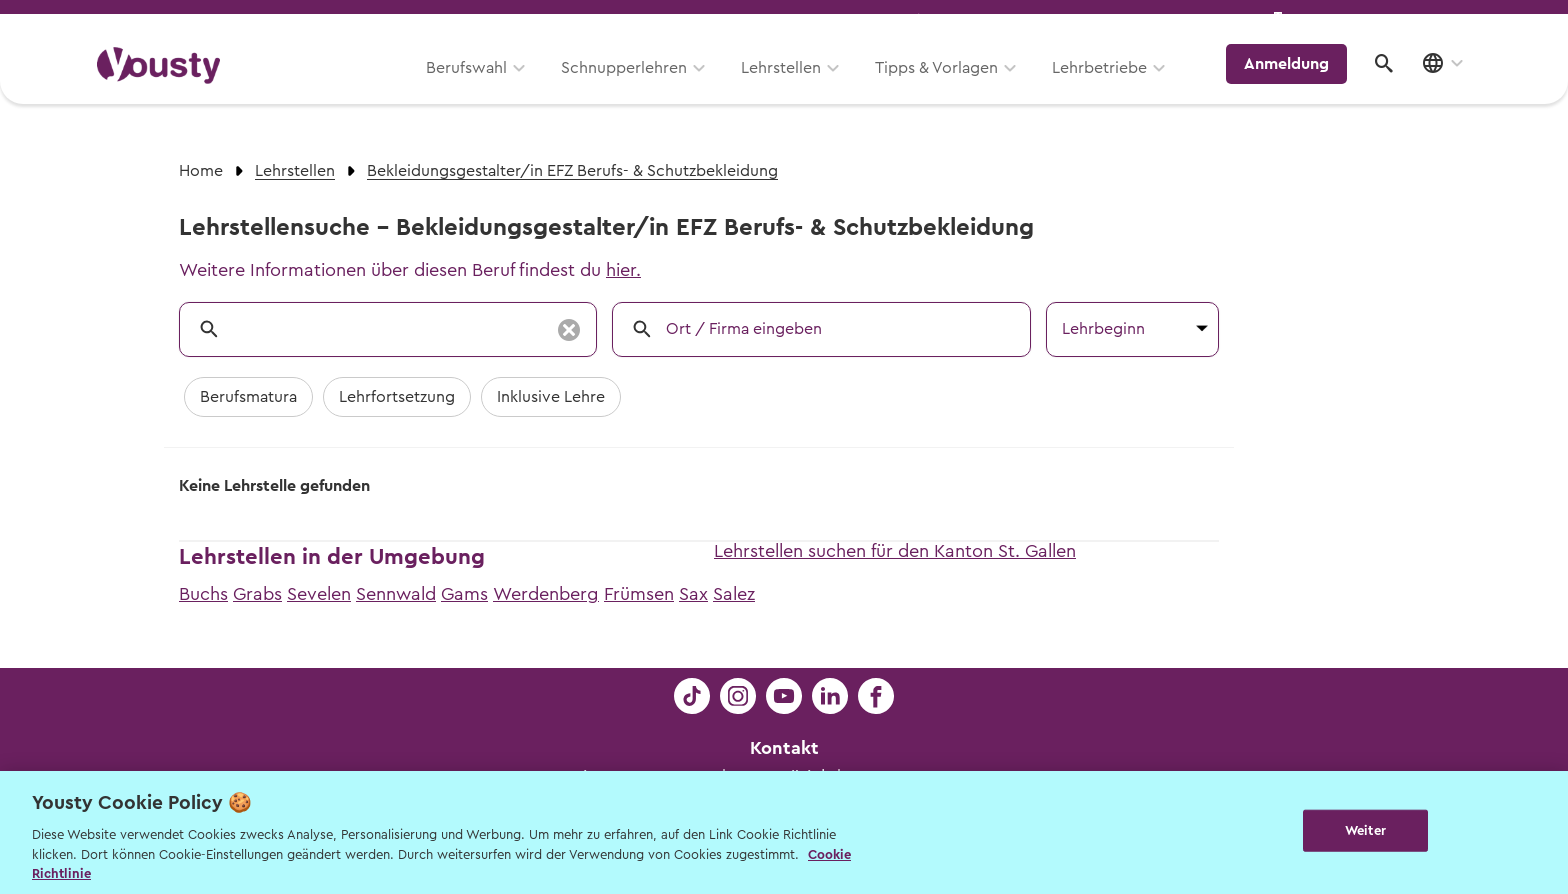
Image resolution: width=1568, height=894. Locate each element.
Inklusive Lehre (551, 397)
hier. (623, 270)
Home (201, 171)
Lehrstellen (794, 87)
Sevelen (319, 594)
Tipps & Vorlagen (949, 87)
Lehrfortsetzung (397, 397)
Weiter (1365, 830)
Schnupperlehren (637, 87)
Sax (693, 594)
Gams (464, 594)
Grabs (257, 594)
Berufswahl (479, 87)
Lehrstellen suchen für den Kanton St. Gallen (895, 551)
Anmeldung (1296, 85)
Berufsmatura (248, 397)
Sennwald (396, 594)
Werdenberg (546, 594)
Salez (734, 594)
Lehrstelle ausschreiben (1384, 21)
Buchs (203, 594)
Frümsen (639, 594)
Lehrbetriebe (1112, 87)
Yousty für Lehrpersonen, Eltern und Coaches (1097, 21)
